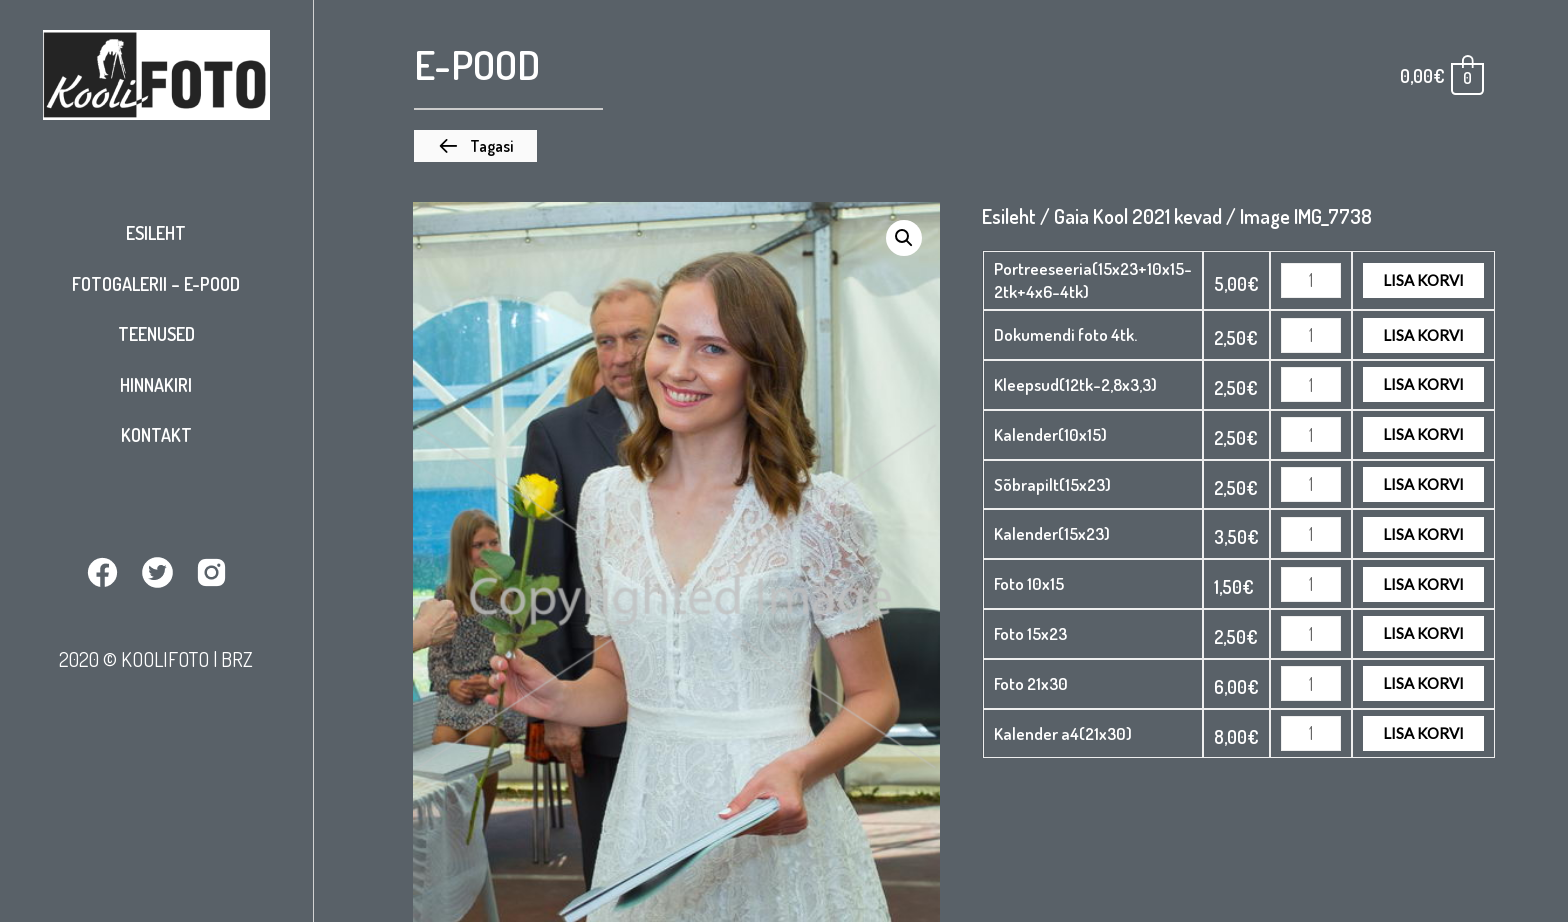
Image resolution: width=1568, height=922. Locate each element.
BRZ (237, 659)
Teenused (156, 334)
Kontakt (156, 435)
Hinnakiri (156, 385)
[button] (475, 146)
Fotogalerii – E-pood (156, 284)
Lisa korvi (1423, 280)
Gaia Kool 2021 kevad (1138, 216)
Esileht (156, 233)
